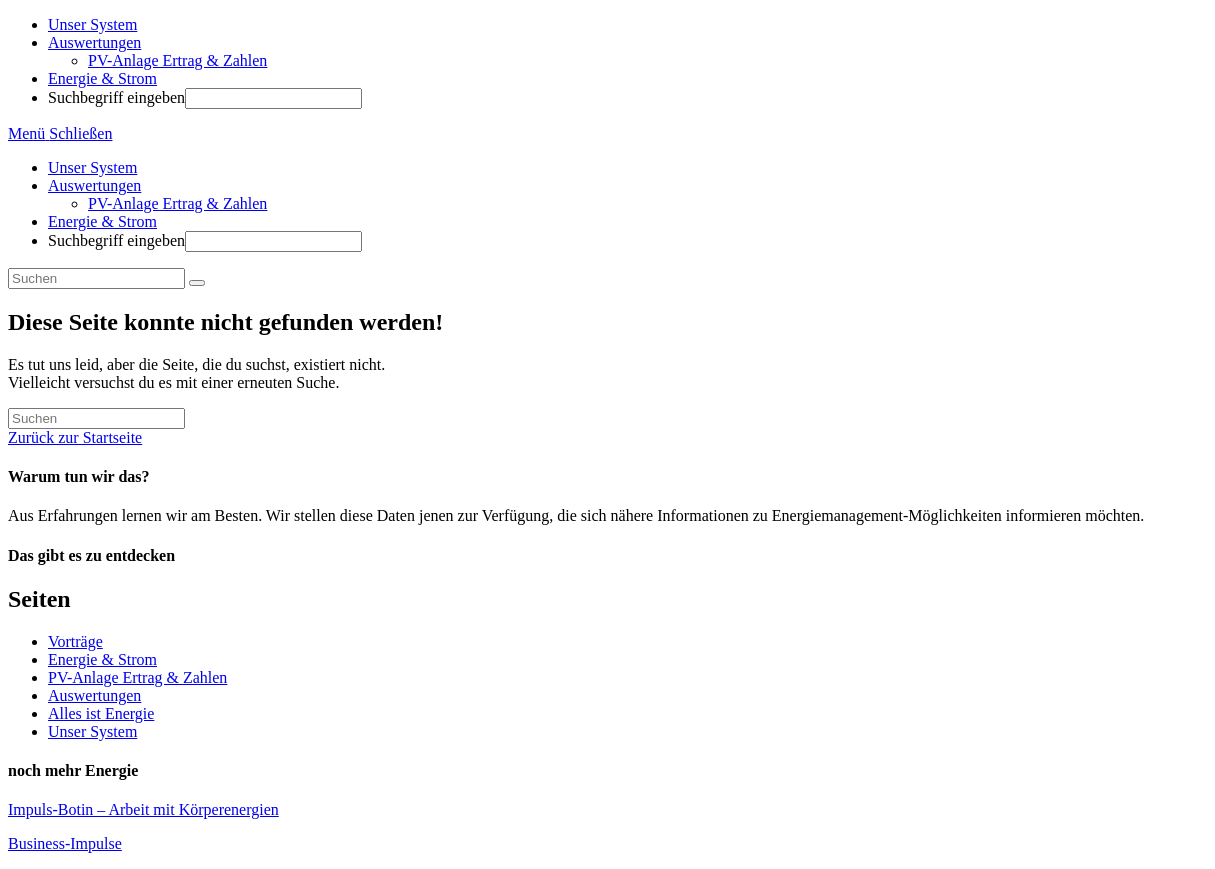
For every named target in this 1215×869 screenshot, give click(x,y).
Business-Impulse (65, 843)
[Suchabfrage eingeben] (96, 278)
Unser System (92, 167)
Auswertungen (94, 185)
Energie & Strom (102, 221)
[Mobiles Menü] (60, 133)
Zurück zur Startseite (75, 437)
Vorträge (75, 641)
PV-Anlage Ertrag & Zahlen (177, 203)
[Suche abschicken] (197, 283)
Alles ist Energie (101, 713)
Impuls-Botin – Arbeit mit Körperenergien (143, 809)
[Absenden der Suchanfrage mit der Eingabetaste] (273, 98)
